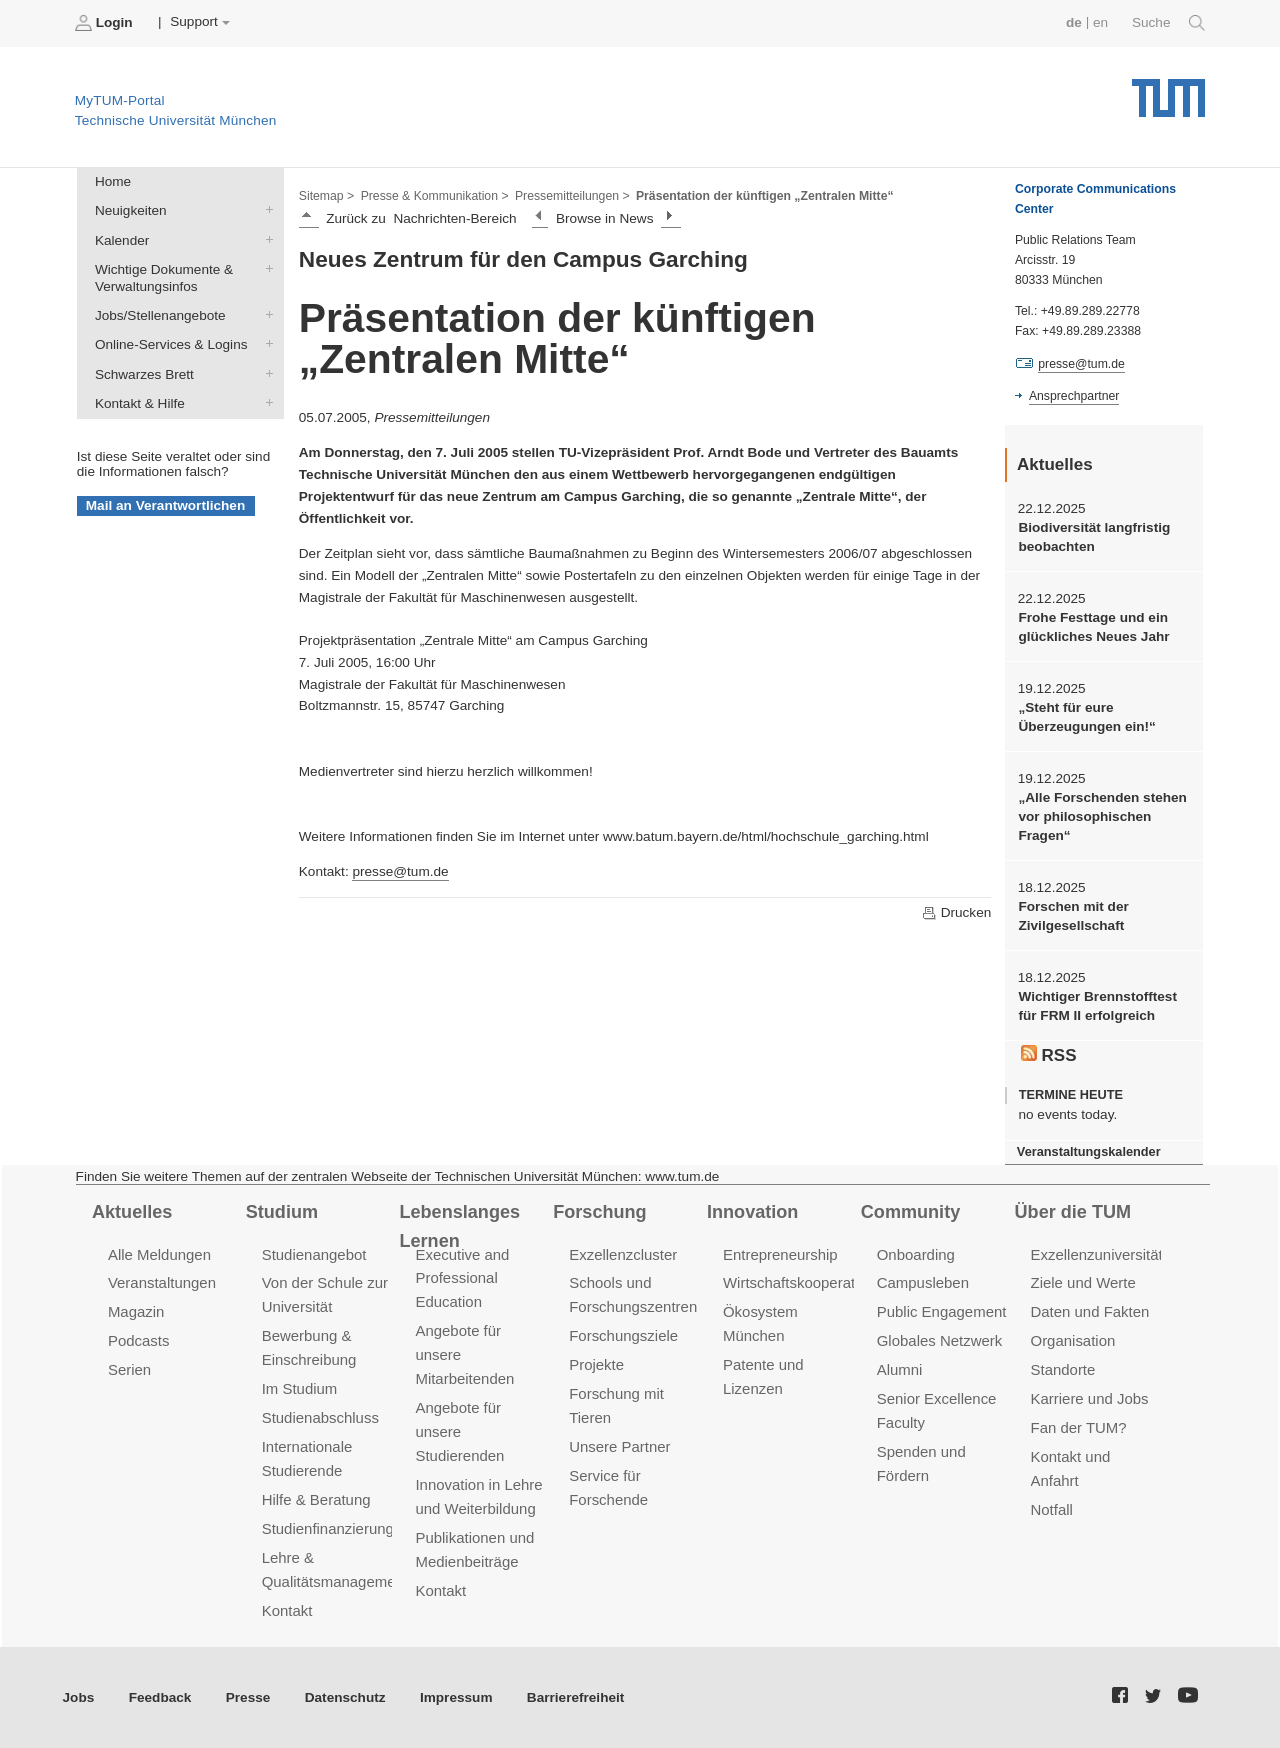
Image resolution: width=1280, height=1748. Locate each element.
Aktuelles (132, 1212)
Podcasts (139, 1340)
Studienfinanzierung (328, 1528)
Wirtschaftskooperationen (807, 1282)
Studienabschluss (320, 1417)
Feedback (160, 1697)
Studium (282, 1212)
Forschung (599, 1212)
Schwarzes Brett (265, 373)
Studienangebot (314, 1254)
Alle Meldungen (159, 1254)
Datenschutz (345, 1697)
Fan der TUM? (1079, 1427)
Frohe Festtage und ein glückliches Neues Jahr (1093, 627)
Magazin (136, 1311)
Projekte (596, 1364)
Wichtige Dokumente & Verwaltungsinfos (265, 268)
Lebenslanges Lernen (459, 1226)
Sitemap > (326, 196)
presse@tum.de (400, 871)
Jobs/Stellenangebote (265, 315)
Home (113, 181)
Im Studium (300, 1388)
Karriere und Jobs (1090, 1398)
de (1074, 22)
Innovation (752, 1212)
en (1100, 22)
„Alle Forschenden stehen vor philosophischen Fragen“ (1102, 817)
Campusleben (923, 1282)
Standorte (1063, 1369)
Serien (129, 1369)
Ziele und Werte (1083, 1282)
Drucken (956, 913)
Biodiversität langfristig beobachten (1094, 537)
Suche (1168, 23)
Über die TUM (1073, 1212)
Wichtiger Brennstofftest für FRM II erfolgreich (1097, 1006)
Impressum (456, 1697)
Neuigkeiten (265, 210)
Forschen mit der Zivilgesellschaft (1073, 916)
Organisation (1073, 1340)
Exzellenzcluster (623, 1254)
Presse (248, 1697)
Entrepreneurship (780, 1254)
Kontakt (287, 1610)
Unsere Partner (619, 1446)
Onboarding (916, 1254)
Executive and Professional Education (462, 1278)
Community (910, 1212)
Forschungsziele (623, 1335)
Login (106, 23)
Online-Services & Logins (265, 344)
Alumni (900, 1369)
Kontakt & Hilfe (265, 402)
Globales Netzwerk (940, 1340)
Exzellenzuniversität (1097, 1254)
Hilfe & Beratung (316, 1499)
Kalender (265, 239)
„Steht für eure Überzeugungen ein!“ (1086, 717)
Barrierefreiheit (575, 1697)
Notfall (1052, 1509)
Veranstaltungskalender (1089, 1151)
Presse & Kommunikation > (435, 196)
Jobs (79, 1697)
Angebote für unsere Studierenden (459, 1431)
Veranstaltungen (162, 1282)
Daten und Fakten (1090, 1311)
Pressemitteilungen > (572, 196)
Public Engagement (942, 1311)
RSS (1049, 1055)
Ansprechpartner (1074, 396)
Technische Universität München (1168, 90)
